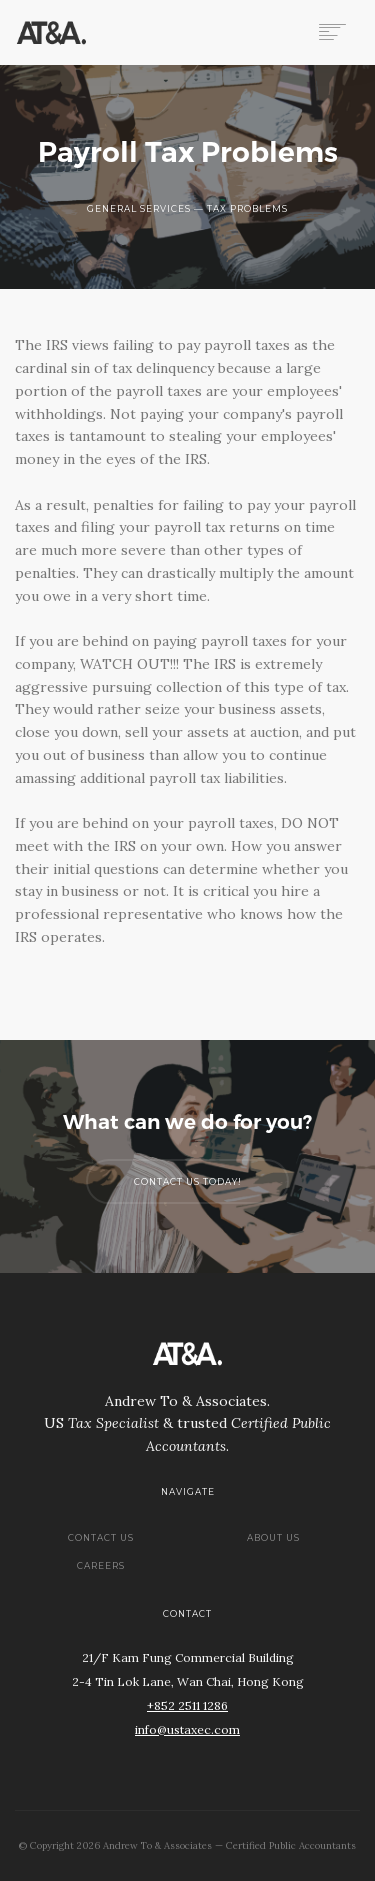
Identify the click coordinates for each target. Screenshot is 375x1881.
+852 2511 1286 (187, 1705)
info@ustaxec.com (187, 1729)
